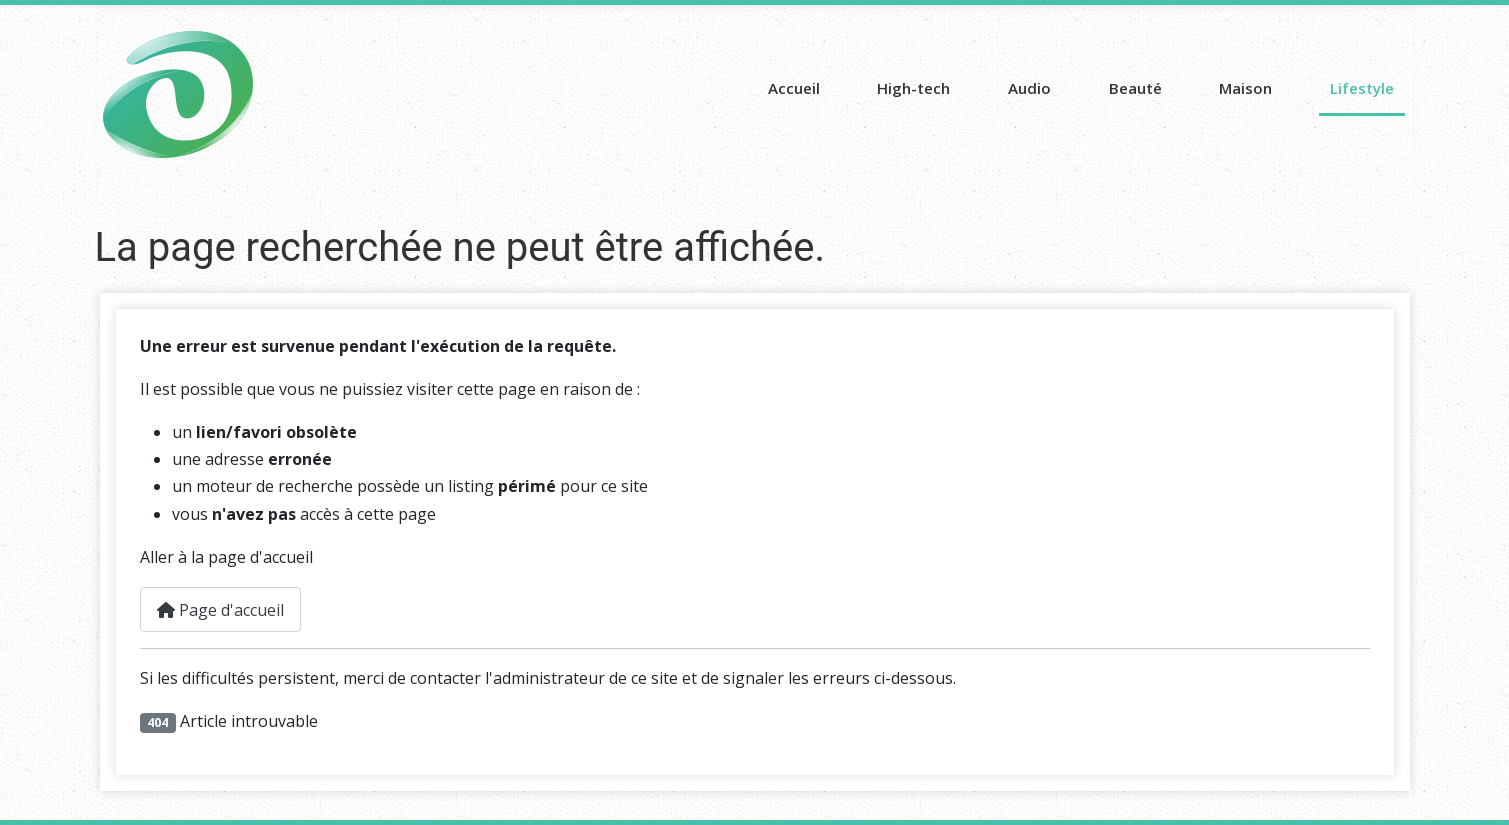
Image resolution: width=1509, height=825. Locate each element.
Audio (1029, 88)
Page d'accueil (220, 610)
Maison (1245, 88)
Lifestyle (1362, 88)
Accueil (794, 88)
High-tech (913, 88)
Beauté (1135, 88)
